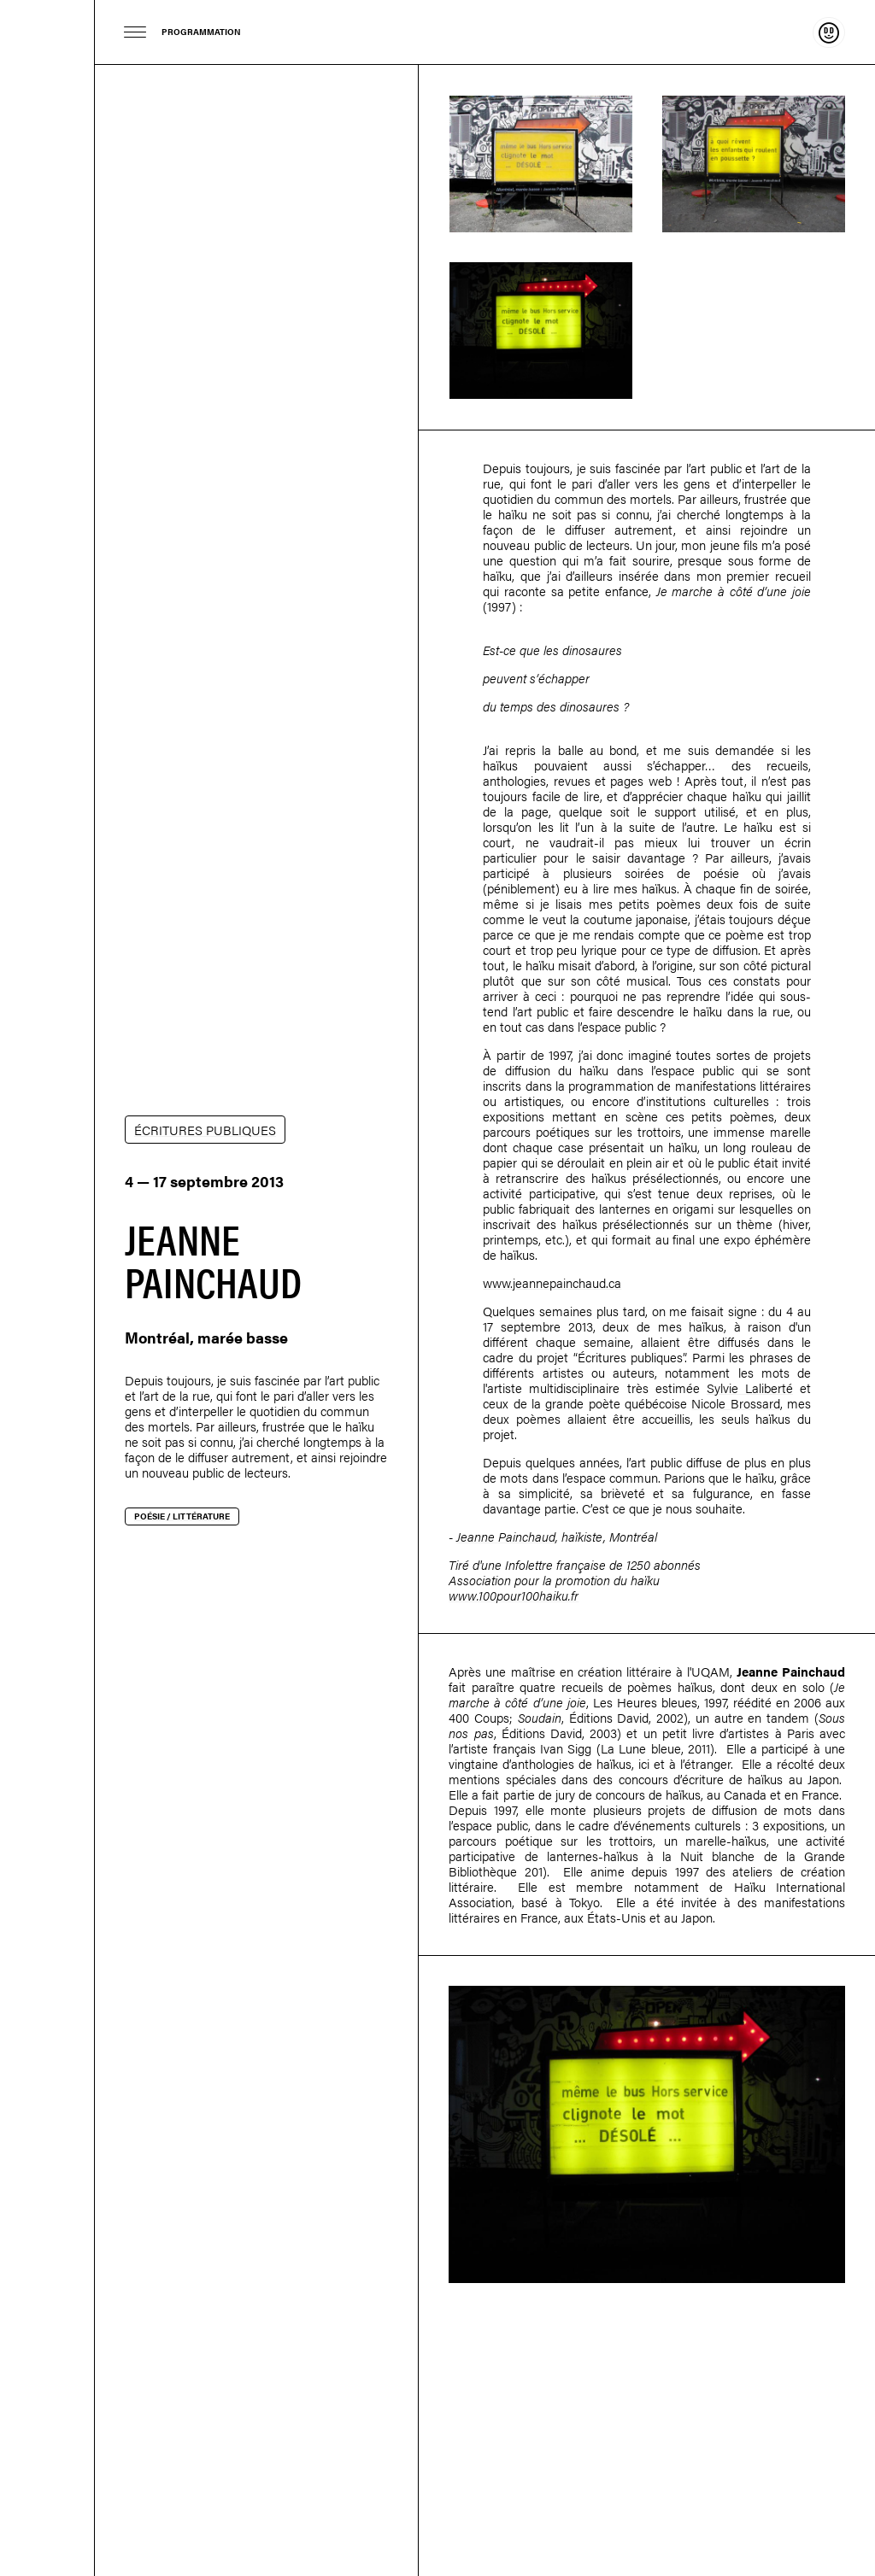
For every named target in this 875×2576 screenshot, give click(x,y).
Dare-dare (47, 1288)
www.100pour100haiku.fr (513, 1595)
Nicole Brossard (735, 1403)
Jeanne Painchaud (505, 1536)
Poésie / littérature (182, 1516)
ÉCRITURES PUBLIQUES (205, 1130)
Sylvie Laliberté (750, 1387)
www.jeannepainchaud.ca (552, 1282)
